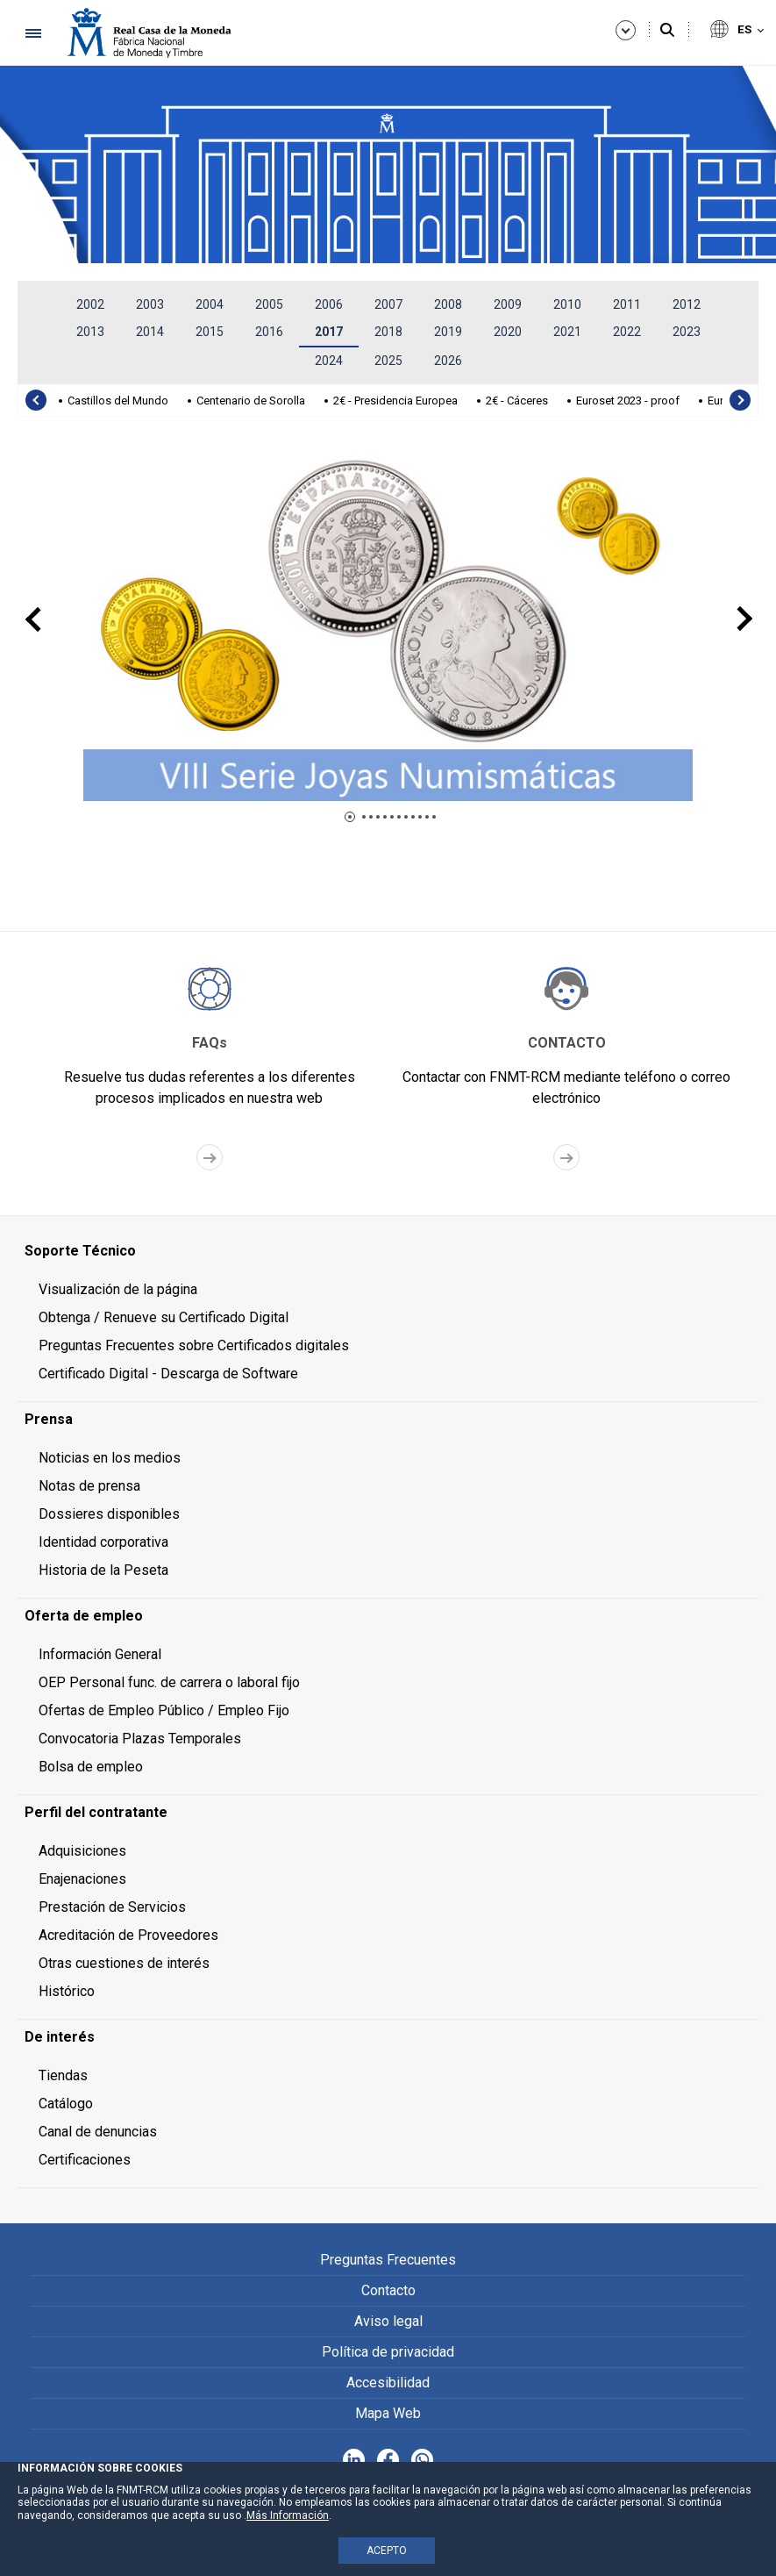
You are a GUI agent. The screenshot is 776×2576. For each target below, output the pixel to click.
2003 (150, 304)
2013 (90, 332)
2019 (448, 332)
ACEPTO (387, 2550)
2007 (388, 304)
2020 (508, 332)
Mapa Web (388, 2413)
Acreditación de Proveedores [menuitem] (128, 1935)
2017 (329, 332)
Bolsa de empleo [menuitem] (91, 1766)
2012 (687, 304)
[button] (349, 816)
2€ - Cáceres (517, 400)
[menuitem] (388, 1251)
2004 (210, 304)
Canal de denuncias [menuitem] (98, 2131)
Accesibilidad (388, 2382)
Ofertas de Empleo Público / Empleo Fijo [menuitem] (164, 1710)
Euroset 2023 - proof (628, 400)
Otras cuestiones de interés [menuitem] (124, 1963)
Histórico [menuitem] (67, 1991)
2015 (210, 332)
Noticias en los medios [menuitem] (110, 1457)
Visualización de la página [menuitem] (118, 1289)
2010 (567, 304)
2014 (150, 332)
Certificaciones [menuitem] (85, 2159)
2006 (329, 304)
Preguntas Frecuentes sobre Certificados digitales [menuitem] (194, 1345)
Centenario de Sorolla (250, 400)
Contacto (388, 2290)
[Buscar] (667, 30)
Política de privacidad (388, 2351)
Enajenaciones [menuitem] (82, 1879)
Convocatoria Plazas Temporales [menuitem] (140, 1738)
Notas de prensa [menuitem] (89, 1486)
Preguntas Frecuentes (388, 2259)
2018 (388, 332)
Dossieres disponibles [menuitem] (109, 1514)
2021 (567, 332)
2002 (90, 304)
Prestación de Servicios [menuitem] (112, 1907)
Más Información (287, 2515)
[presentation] (35, 400)
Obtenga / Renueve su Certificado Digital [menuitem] (163, 1317)
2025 (388, 361)
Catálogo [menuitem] (66, 2103)
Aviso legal (388, 2321)
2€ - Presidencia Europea (395, 400)
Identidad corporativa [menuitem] (103, 1542)
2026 (448, 361)
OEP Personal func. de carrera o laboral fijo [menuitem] (169, 1682)
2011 (627, 304)
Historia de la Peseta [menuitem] (103, 1570)
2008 (448, 304)
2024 (329, 361)
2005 (269, 304)
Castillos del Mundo (118, 400)
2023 (687, 332)
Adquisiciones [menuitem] (82, 1851)
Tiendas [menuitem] (63, 2075)
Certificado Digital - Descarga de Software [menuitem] (168, 1373)
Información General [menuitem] (100, 1654)
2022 (627, 332)
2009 (508, 304)
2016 (269, 332)
